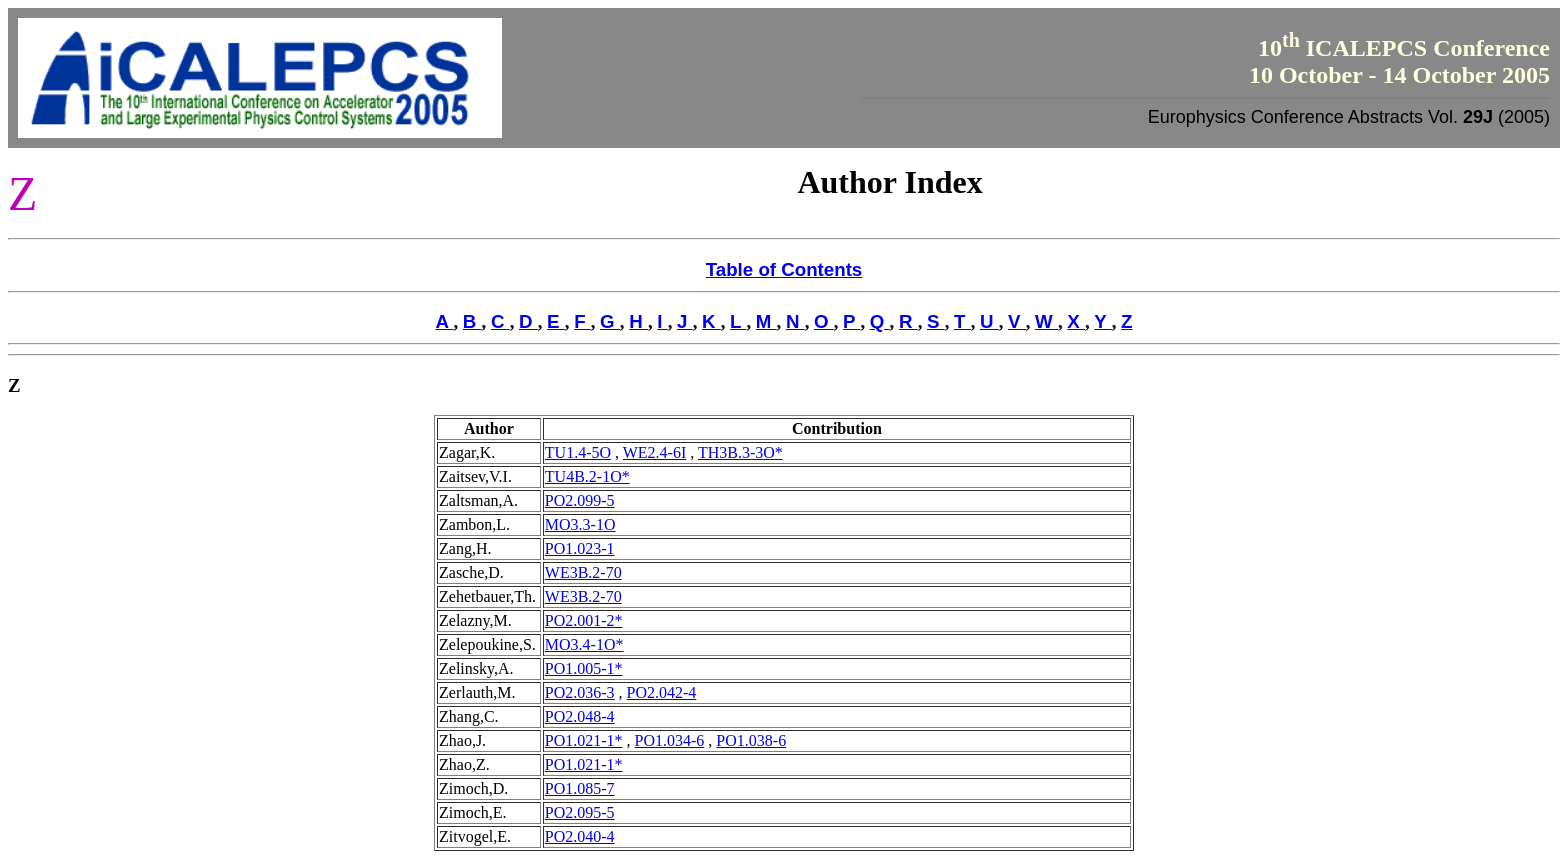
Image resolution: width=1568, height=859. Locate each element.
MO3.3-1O (580, 524)
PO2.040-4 (580, 836)
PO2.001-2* (584, 620)
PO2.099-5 (580, 500)
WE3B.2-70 (583, 572)
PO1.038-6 (751, 740)
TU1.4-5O (578, 452)
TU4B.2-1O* (587, 476)
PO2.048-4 (580, 716)
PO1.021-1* (584, 740)
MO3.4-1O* (584, 644)
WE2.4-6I (655, 452)
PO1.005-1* (584, 668)
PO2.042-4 (662, 692)
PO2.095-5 (580, 812)
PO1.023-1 (580, 548)
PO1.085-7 (580, 788)
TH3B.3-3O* (740, 452)
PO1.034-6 (670, 740)
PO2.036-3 (580, 692)
